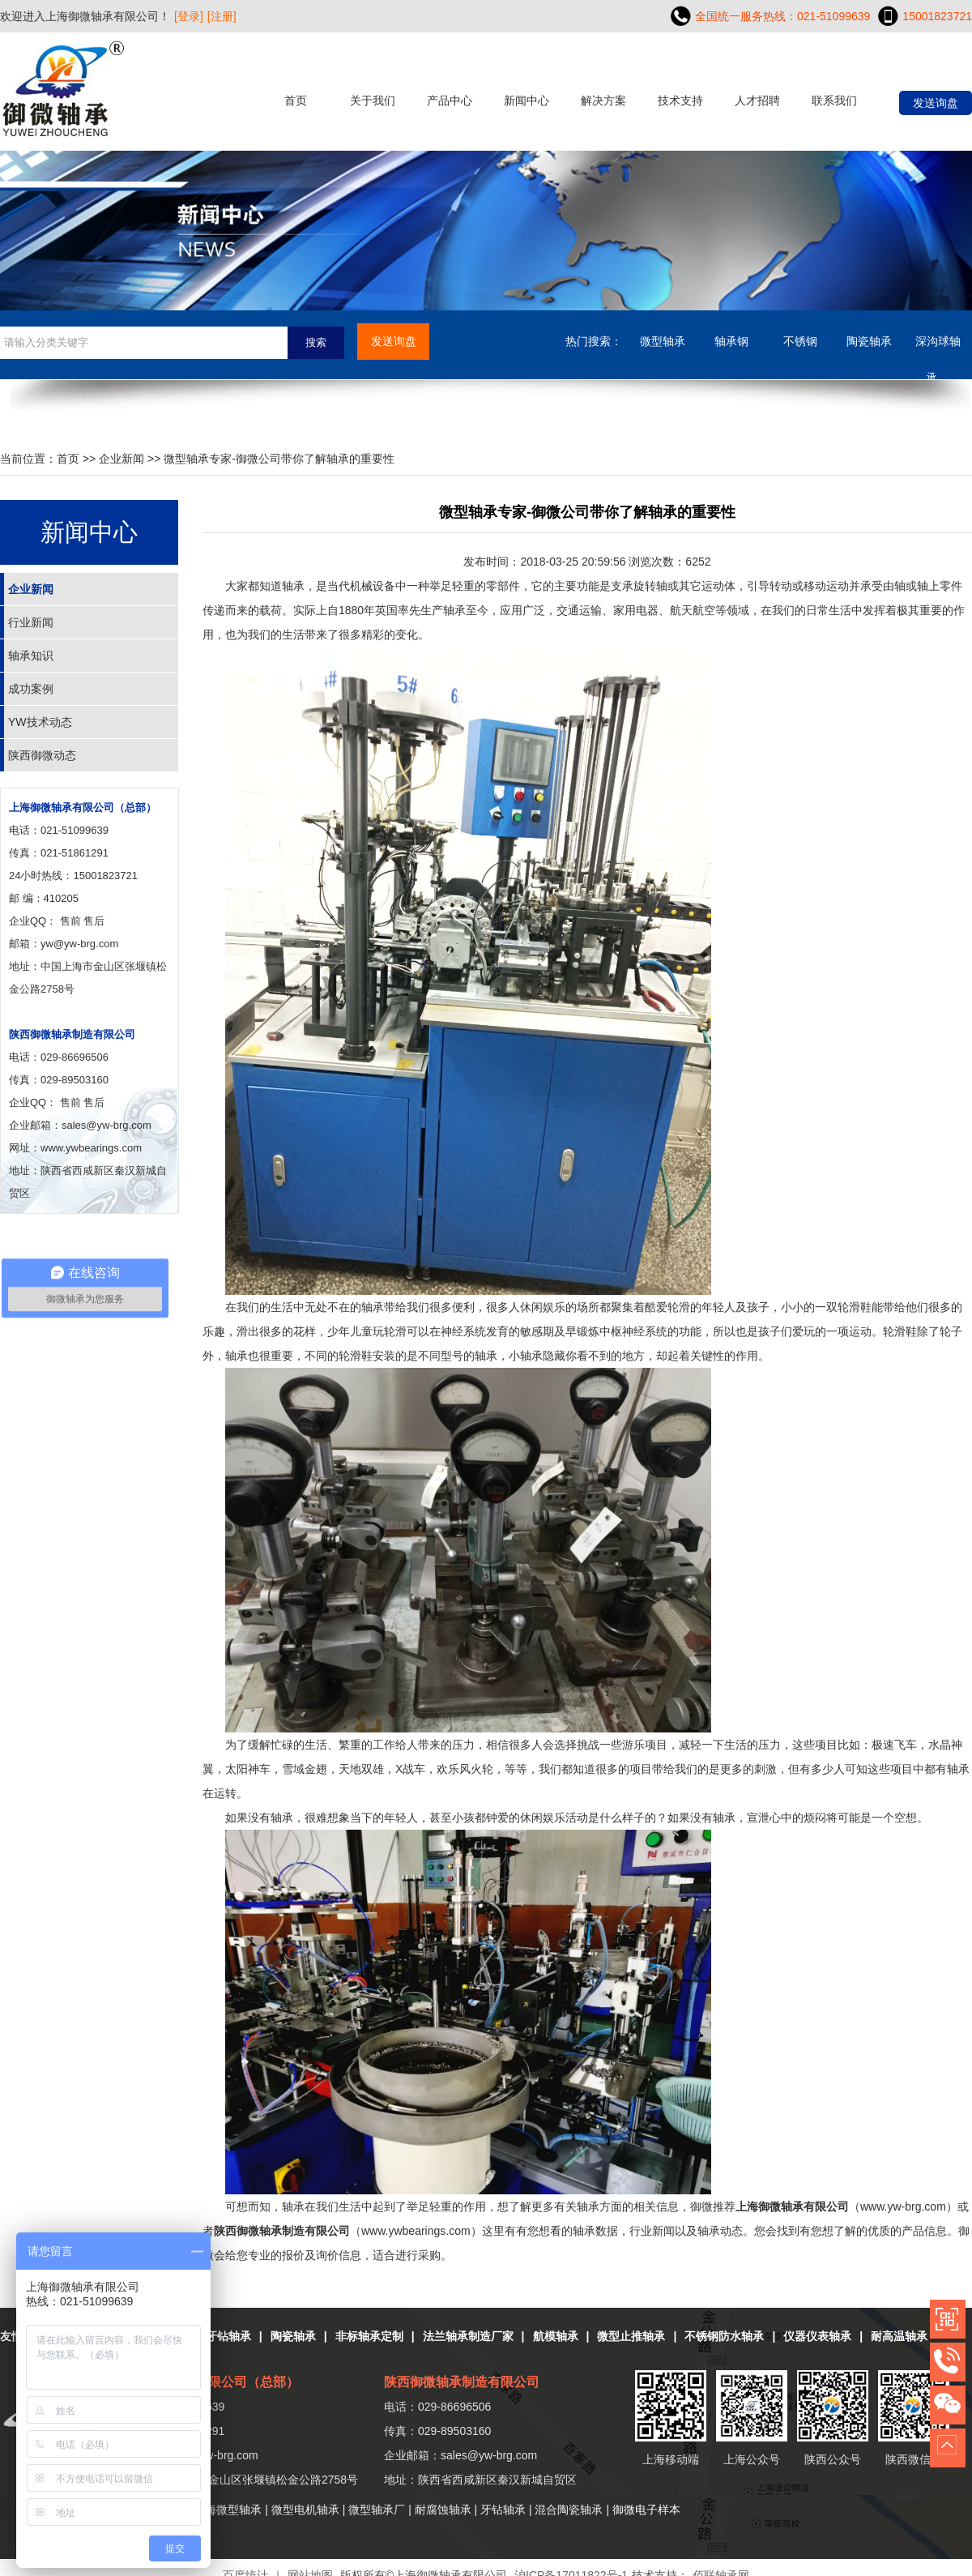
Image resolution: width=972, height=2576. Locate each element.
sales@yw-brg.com (489, 2455)
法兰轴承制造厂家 (468, 2336)
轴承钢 (731, 341)
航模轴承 (555, 2336)
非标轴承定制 (369, 2336)
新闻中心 (526, 100)
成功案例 (30, 688)
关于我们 (372, 100)
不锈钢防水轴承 (724, 2336)
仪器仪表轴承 (817, 2336)
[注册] (222, 16)
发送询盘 (935, 102)
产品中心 (449, 100)
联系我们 (834, 100)
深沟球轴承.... (938, 347)
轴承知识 (30, 655)
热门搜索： (593, 341)
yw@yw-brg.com (79, 944)
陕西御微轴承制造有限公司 (72, 1034)
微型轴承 (662, 341)
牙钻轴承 (228, 2336)
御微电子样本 (646, 2509)
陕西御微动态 (42, 755)
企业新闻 (121, 458)
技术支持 (680, 100)
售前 (70, 921)
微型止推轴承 (631, 2336)
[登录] (188, 16)
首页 (295, 100)
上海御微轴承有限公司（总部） (82, 807)
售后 (93, 921)
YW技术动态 (40, 722)
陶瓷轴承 (869, 341)
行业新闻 (30, 622)
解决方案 (603, 100)
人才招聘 (757, 100)
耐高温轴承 (899, 2336)
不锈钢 (800, 341)
